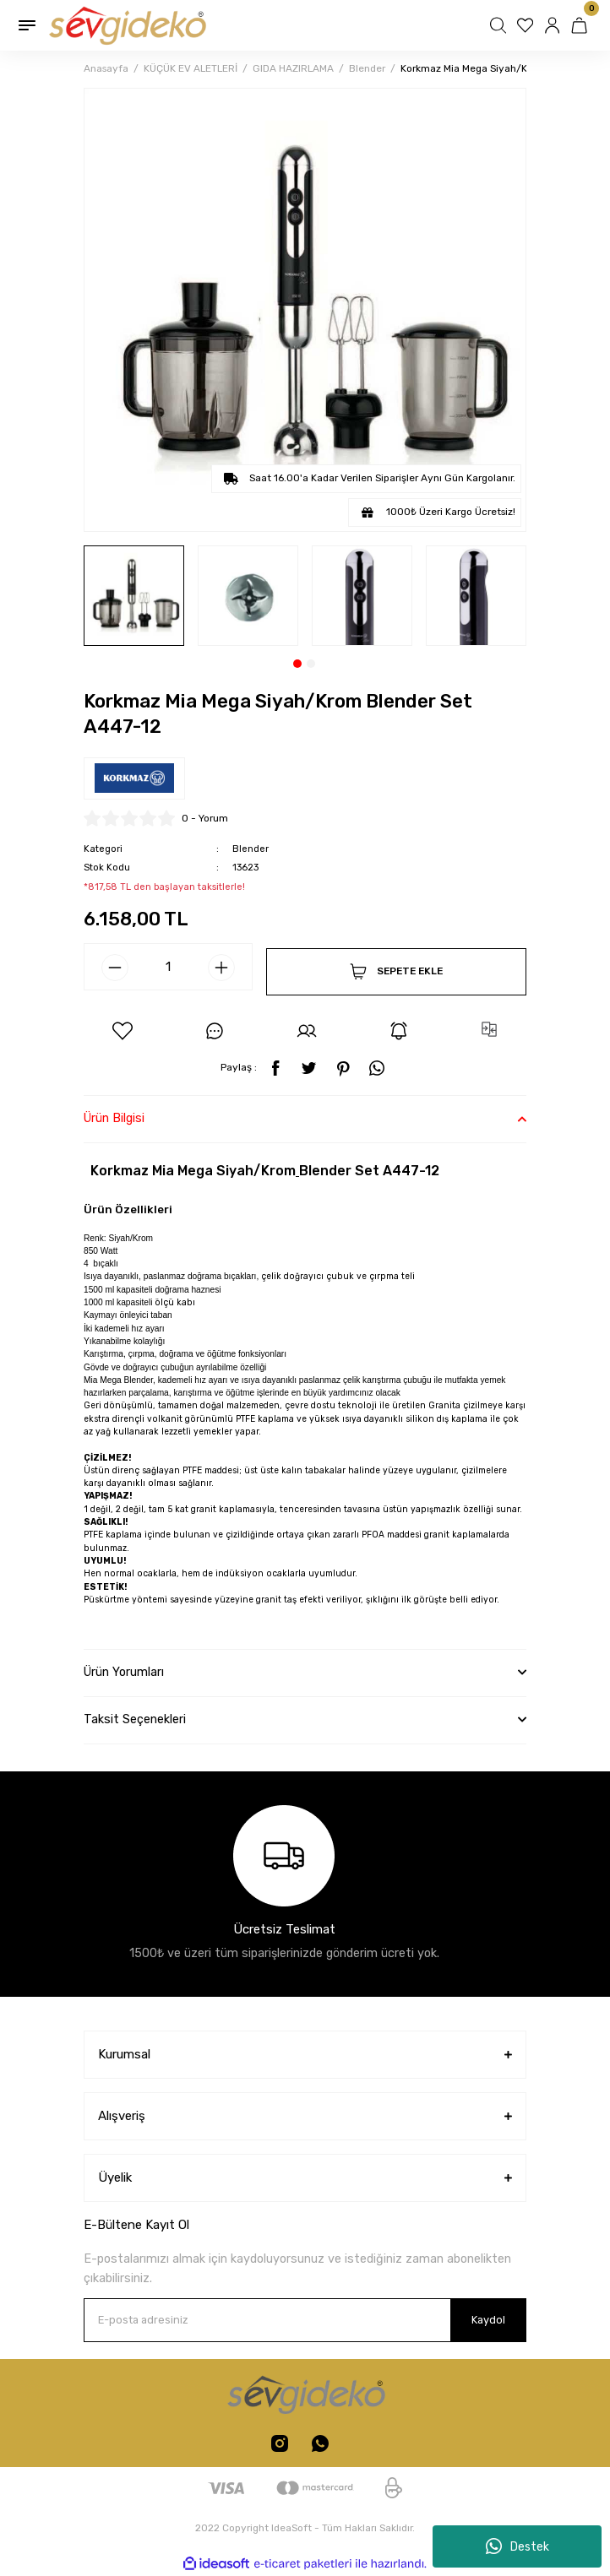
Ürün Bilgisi (114, 1118)
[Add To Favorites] (122, 1031)
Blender (250, 848)
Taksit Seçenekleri (135, 1719)
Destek (517, 2546)
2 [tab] (311, 663)
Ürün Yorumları (124, 1672)
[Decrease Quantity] (114, 967)
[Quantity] (168, 967)
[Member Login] (554, 25)
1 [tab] (297, 663)
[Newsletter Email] (305, 2320)
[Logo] (126, 25)
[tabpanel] (134, 595)
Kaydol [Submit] (488, 2319)
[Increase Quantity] (221, 967)
